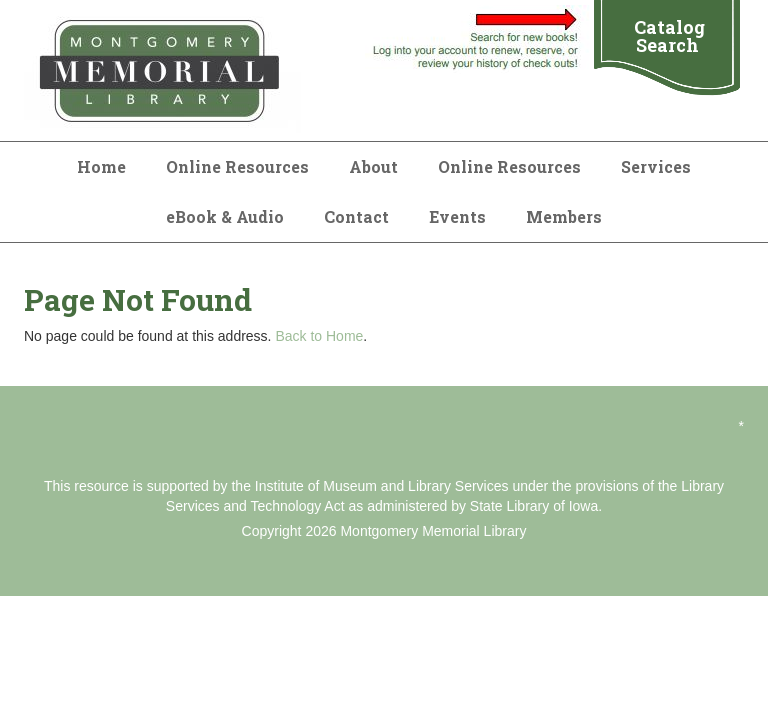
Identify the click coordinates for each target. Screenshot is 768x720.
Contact (356, 216)
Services (656, 166)
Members (564, 216)
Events (457, 216)
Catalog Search (669, 36)
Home (101, 166)
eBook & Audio (225, 216)
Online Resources (237, 166)
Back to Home (319, 336)
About (373, 166)
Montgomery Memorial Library (433, 531)
